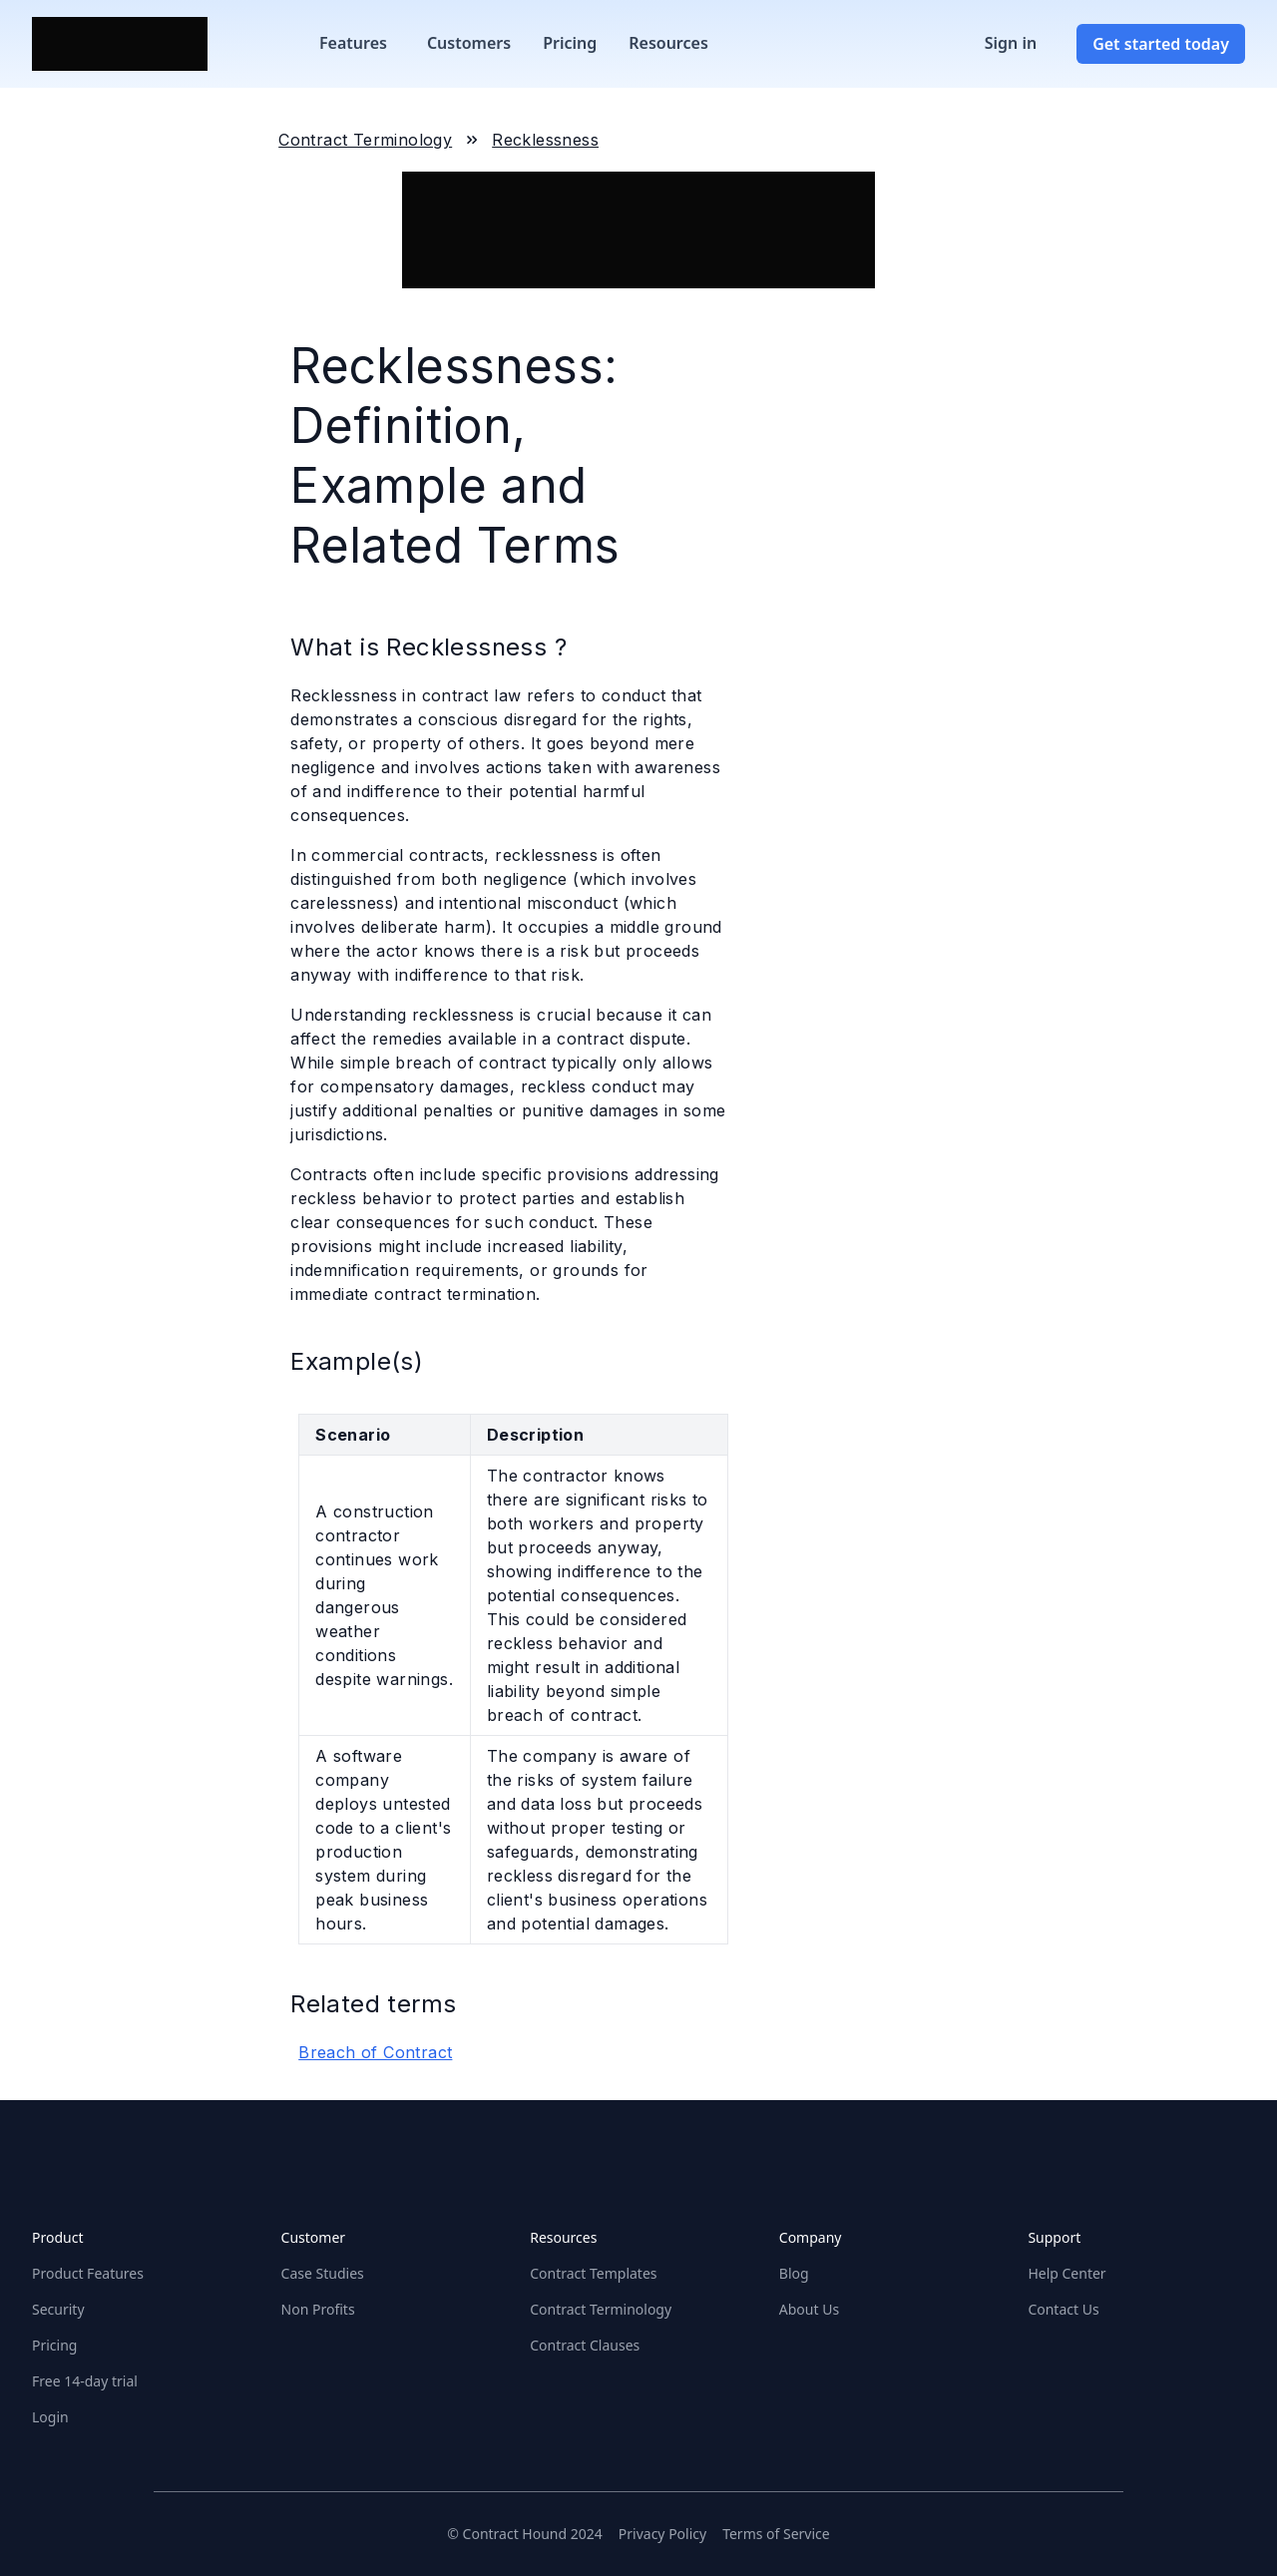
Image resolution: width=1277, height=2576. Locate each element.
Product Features (88, 2273)
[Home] (120, 44)
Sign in (1011, 43)
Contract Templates (593, 2273)
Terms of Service (776, 2533)
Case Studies (322, 2273)
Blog (794, 2273)
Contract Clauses (584, 2345)
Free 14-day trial (85, 2380)
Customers (469, 43)
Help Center (1066, 2273)
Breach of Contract (375, 2052)
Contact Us (1063, 2309)
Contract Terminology (365, 140)
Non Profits (318, 2309)
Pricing (570, 43)
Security (58, 2309)
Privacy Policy (662, 2533)
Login (50, 2416)
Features (353, 43)
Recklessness (545, 140)
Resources (668, 43)
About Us (809, 2309)
